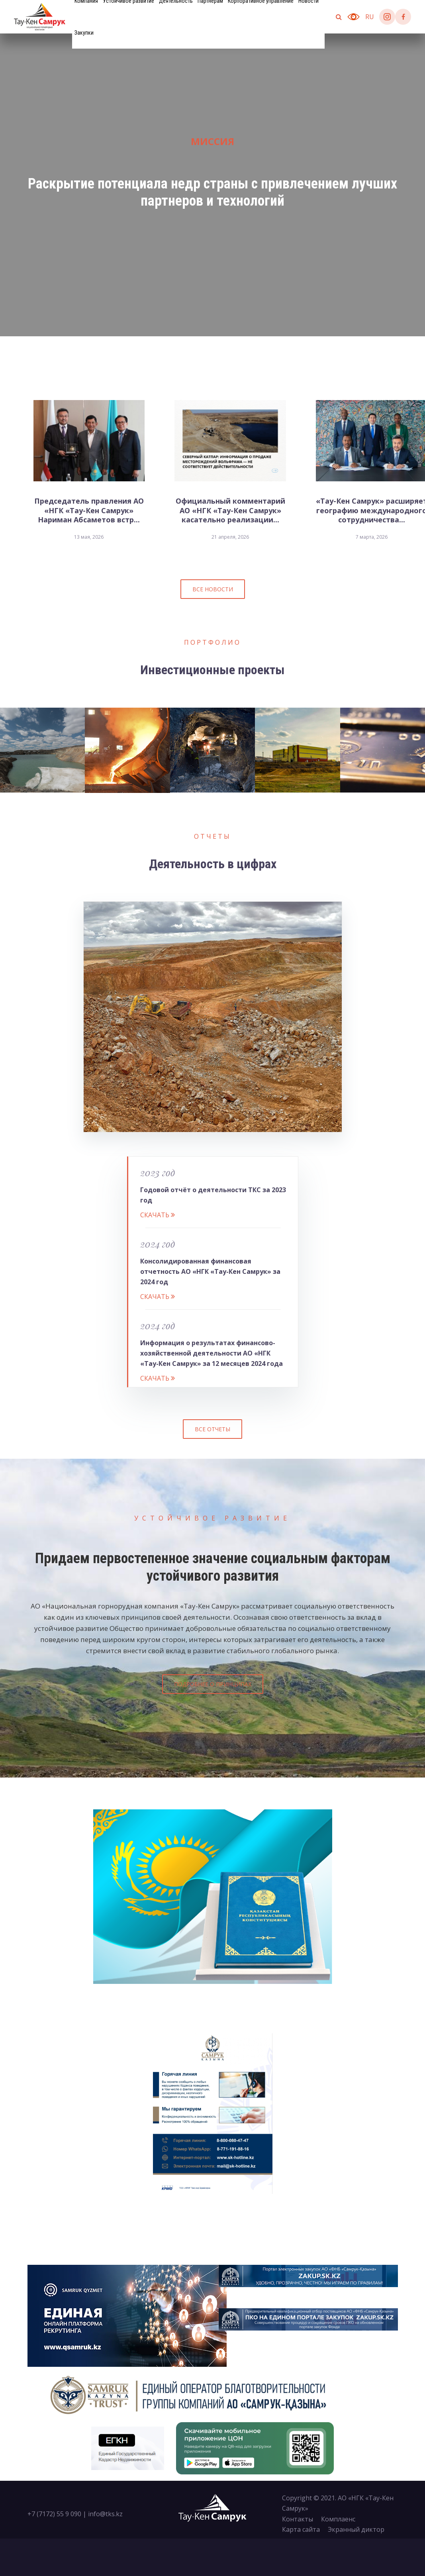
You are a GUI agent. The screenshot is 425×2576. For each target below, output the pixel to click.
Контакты (297, 2519)
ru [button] (369, 16)
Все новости (212, 589)
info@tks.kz (105, 2513)
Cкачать (157, 1215)
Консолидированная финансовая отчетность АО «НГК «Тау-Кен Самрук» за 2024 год (210, 1272)
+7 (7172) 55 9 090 (54, 2513)
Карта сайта (301, 2529)
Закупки (84, 32)
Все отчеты (212, 1429)
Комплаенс (338, 2519)
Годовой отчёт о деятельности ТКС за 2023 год (213, 1195)
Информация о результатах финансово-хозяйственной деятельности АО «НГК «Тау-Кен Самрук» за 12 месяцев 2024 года (211, 1353)
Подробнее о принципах (212, 1684)
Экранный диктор (356, 2529)
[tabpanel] (212, 184)
